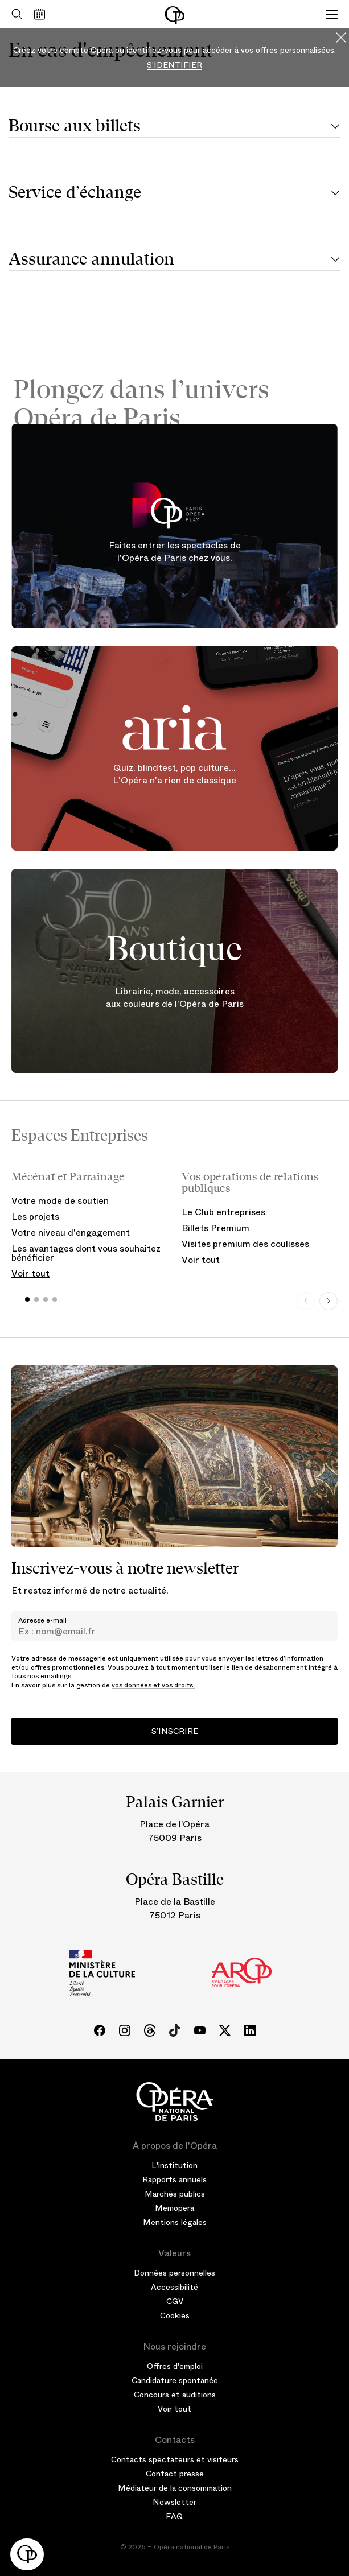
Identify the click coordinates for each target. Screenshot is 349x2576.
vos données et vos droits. (153, 1685)
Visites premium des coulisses (245, 1243)
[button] (27, 2554)
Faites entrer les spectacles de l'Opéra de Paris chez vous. (175, 551)
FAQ (174, 2516)
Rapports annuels (174, 2179)
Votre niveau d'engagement (70, 1232)
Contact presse (175, 2473)
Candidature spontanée (175, 2380)
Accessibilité (174, 2287)
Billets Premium (215, 1228)
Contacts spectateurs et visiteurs (175, 2459)
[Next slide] (328, 1301)
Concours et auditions (175, 2394)
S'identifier (174, 65)
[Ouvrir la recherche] (14, 14)
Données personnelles (174, 2272)
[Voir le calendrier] (42, 14)
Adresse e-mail (42, 1620)
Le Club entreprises (223, 1212)
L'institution (174, 2165)
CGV (174, 2301)
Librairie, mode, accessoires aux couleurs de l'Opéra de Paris (175, 997)
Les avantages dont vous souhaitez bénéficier (86, 1253)
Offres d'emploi (175, 2366)
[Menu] (331, 14)
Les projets (35, 1216)
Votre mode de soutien (60, 1200)
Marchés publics (175, 2193)
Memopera (174, 2208)
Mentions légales (175, 2222)
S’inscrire (174, 1731)
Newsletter (174, 2502)
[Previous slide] (306, 1301)
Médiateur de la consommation (175, 2488)
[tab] (174, 127)
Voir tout (30, 1273)
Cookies (175, 2315)
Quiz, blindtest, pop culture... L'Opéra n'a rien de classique (174, 774)
